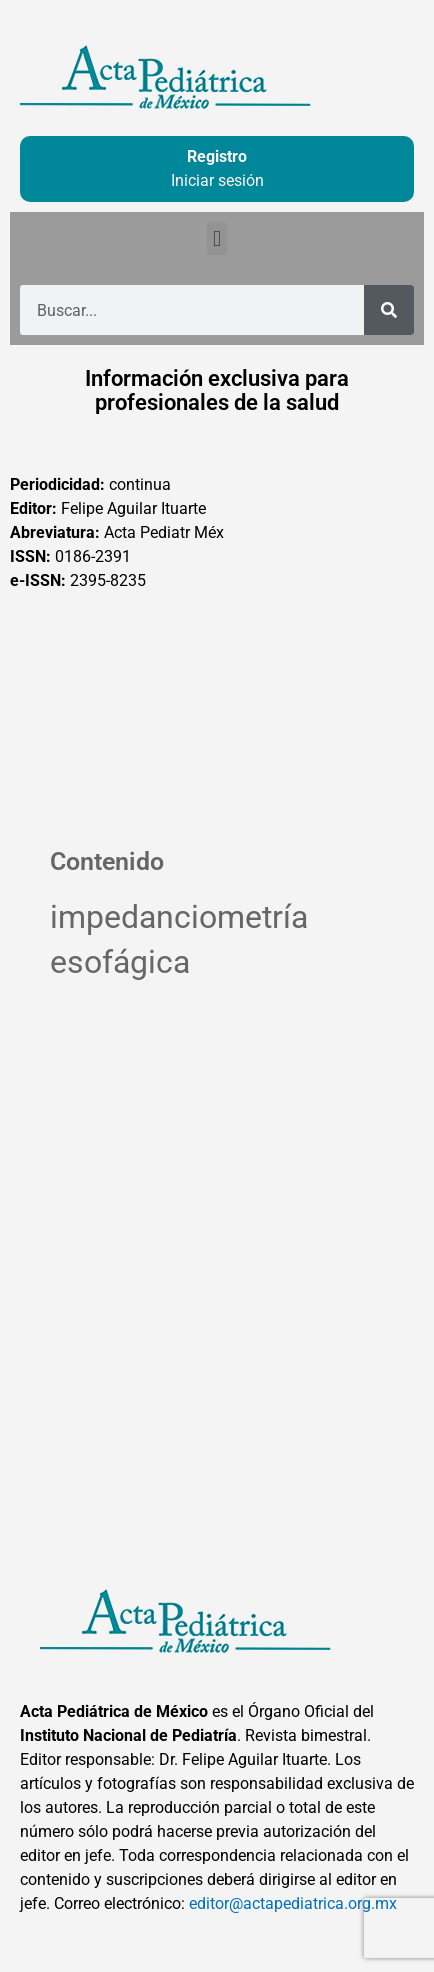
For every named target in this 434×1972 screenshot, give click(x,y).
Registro (217, 156)
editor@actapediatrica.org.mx (293, 1903)
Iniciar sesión (217, 180)
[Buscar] (389, 310)
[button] (216, 238)
